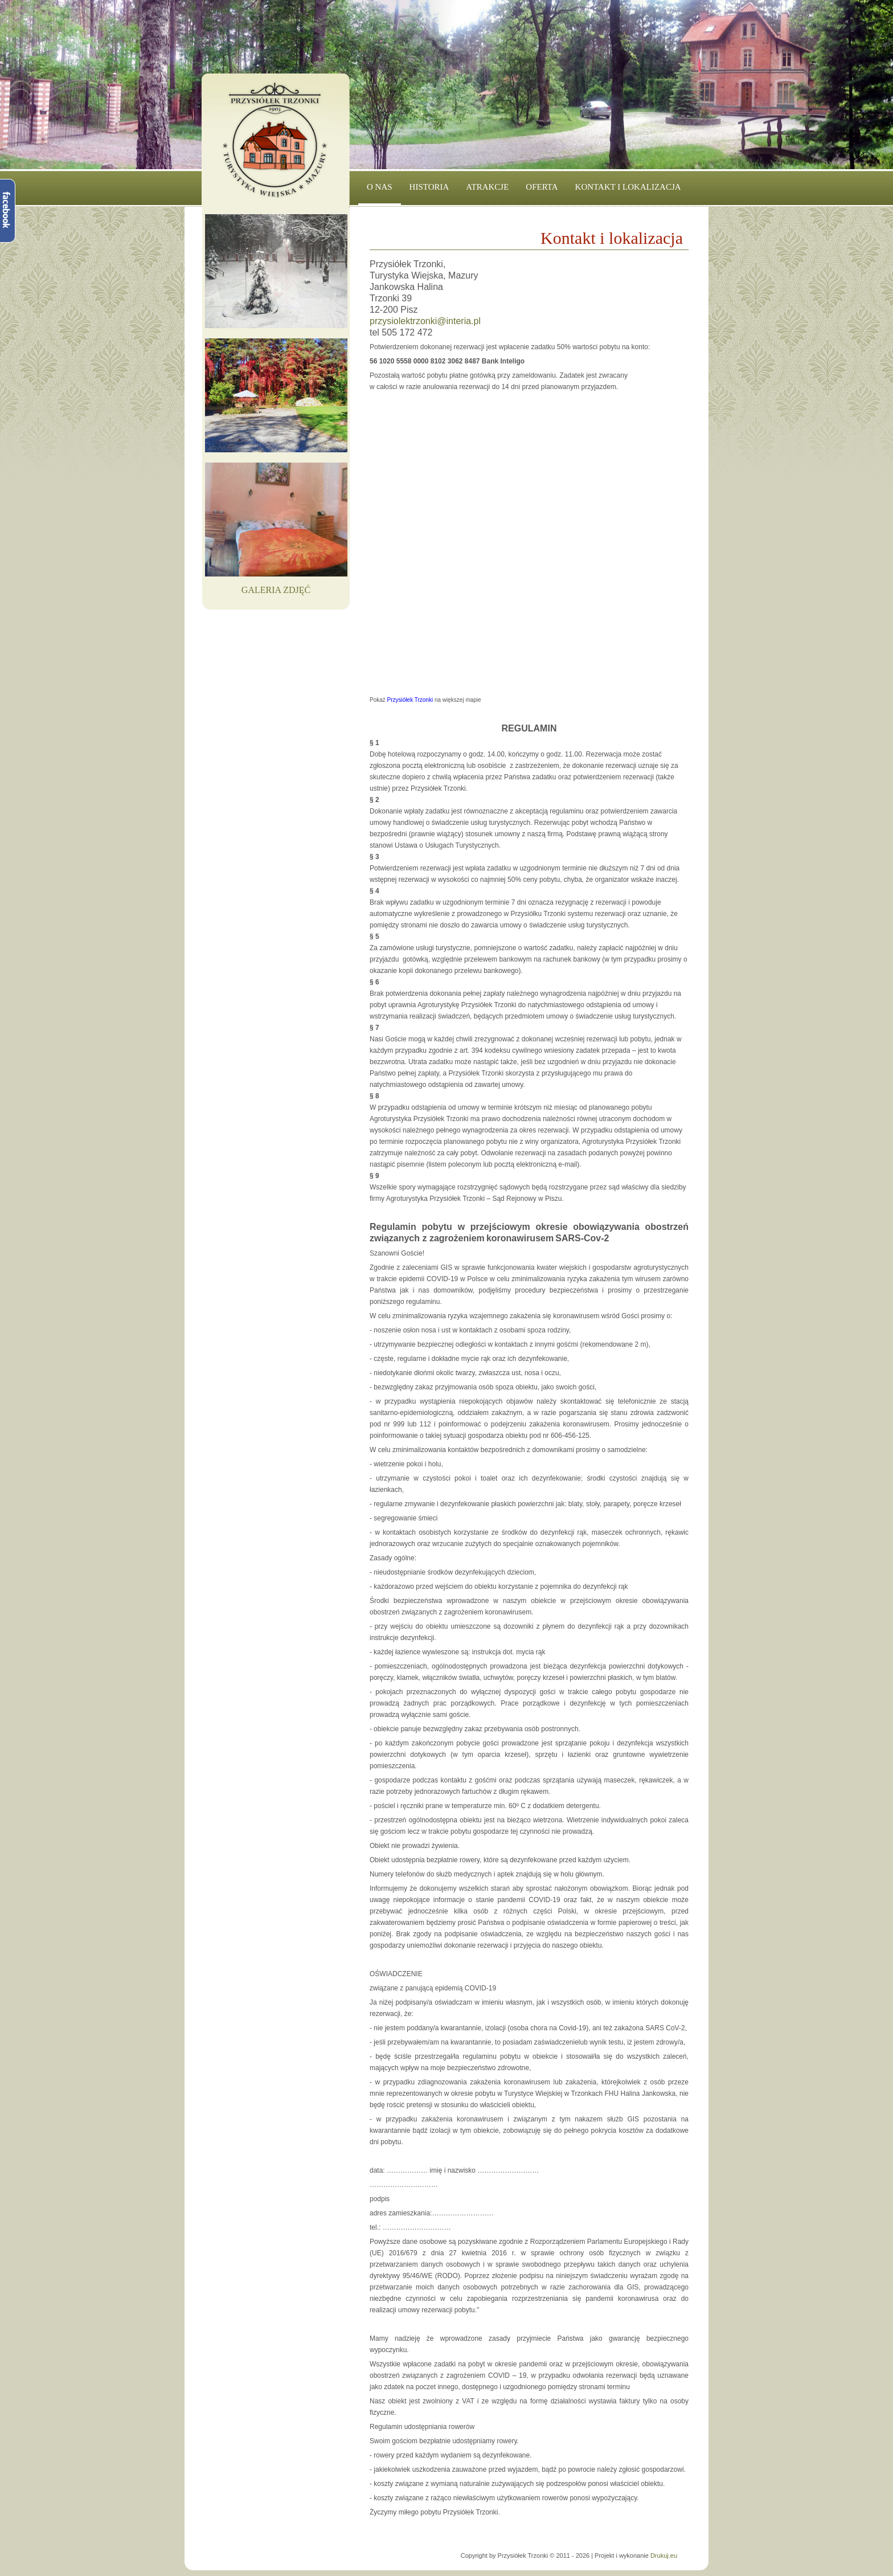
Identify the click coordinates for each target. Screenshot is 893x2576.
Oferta (542, 186)
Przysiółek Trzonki (410, 700)
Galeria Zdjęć (275, 590)
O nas (379, 186)
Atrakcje (487, 186)
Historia (429, 186)
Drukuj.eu (663, 2555)
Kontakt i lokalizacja (628, 186)
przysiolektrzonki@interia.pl (425, 321)
